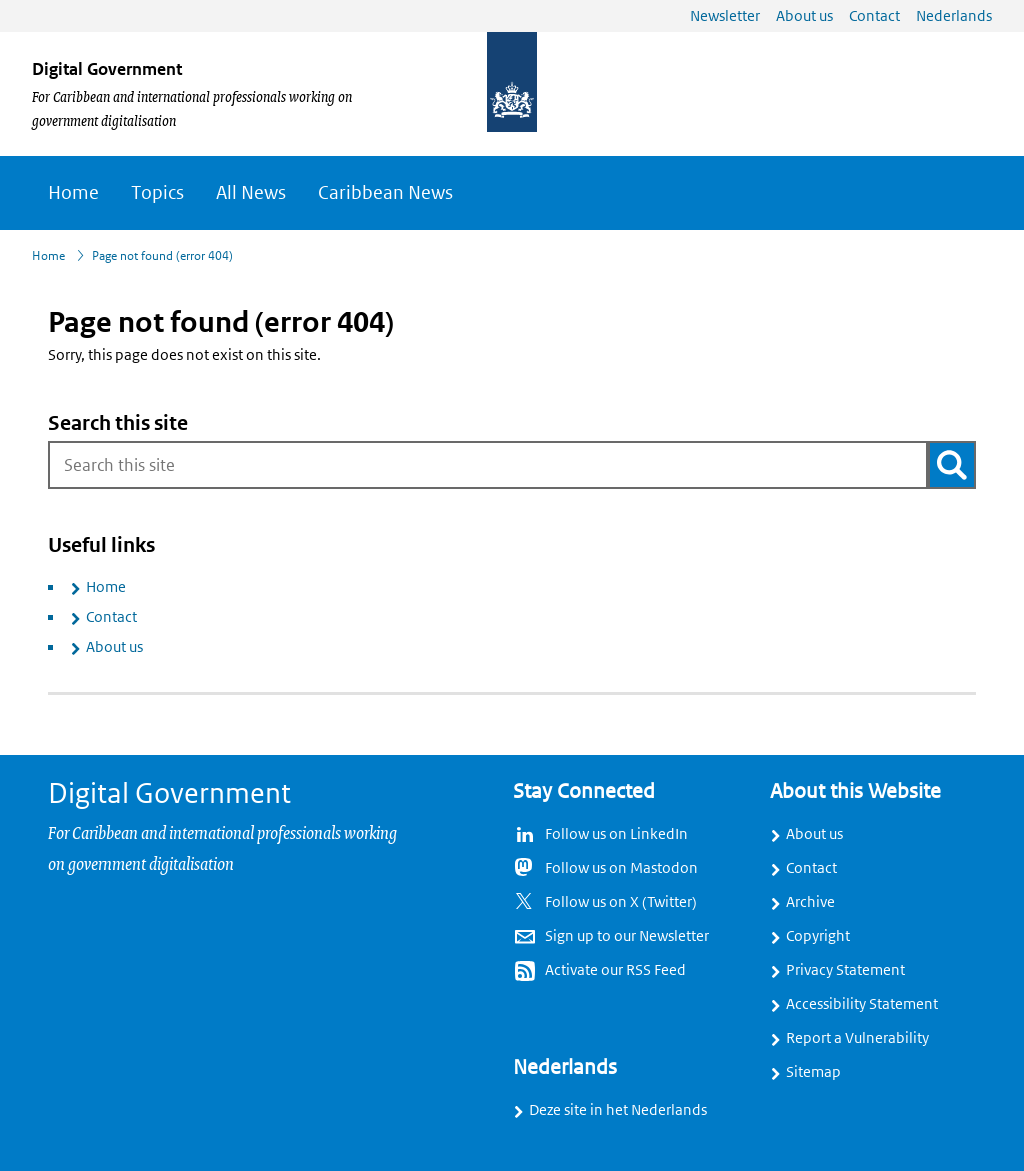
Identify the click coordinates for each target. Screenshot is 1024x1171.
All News (251, 193)
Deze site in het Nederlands (618, 1110)
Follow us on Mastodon (621, 868)
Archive (810, 902)
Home (73, 193)
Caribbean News (385, 193)
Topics (157, 193)
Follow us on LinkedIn (616, 834)
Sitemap (813, 1072)
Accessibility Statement (862, 1004)
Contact (111, 617)
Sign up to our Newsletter (627, 936)
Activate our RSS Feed (615, 970)
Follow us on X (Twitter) (621, 902)
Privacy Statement (845, 970)
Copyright (818, 936)
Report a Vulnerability (857, 1038)
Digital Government (107, 69)
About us (114, 647)
